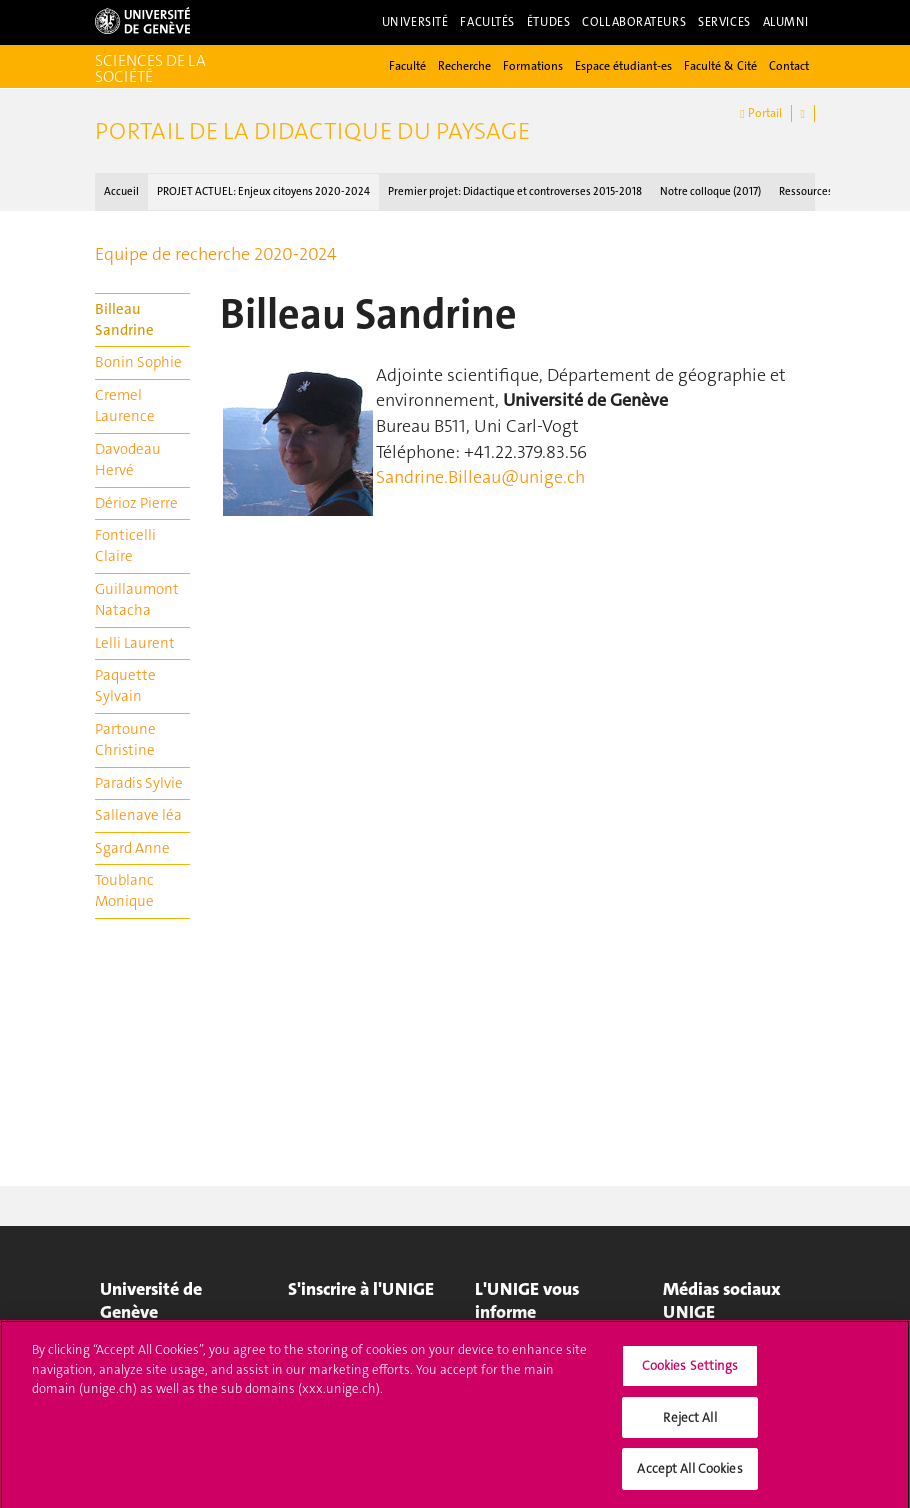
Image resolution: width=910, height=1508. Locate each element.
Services (724, 22)
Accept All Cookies (689, 1477)
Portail (760, 113)
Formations (533, 66)
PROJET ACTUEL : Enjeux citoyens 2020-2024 (263, 191)
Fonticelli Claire (125, 545)
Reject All (689, 1425)
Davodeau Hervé (128, 459)
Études (548, 22)
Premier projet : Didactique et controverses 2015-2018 (515, 191)
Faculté (407, 66)
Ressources (806, 191)
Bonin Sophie (138, 362)
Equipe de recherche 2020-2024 (216, 254)
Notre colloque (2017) (710, 191)
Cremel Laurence (125, 405)
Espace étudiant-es (623, 66)
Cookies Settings (690, 1374)
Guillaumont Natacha (137, 599)
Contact (789, 66)
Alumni (786, 22)
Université (415, 22)
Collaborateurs (634, 22)
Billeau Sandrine (124, 319)
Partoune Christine (125, 739)
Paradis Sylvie (139, 783)
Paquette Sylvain (125, 685)
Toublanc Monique (124, 890)
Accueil (121, 191)
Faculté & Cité (720, 66)
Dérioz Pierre (136, 503)
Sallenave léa (138, 815)
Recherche (464, 66)
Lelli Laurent (135, 643)
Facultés (487, 22)
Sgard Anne (132, 848)
